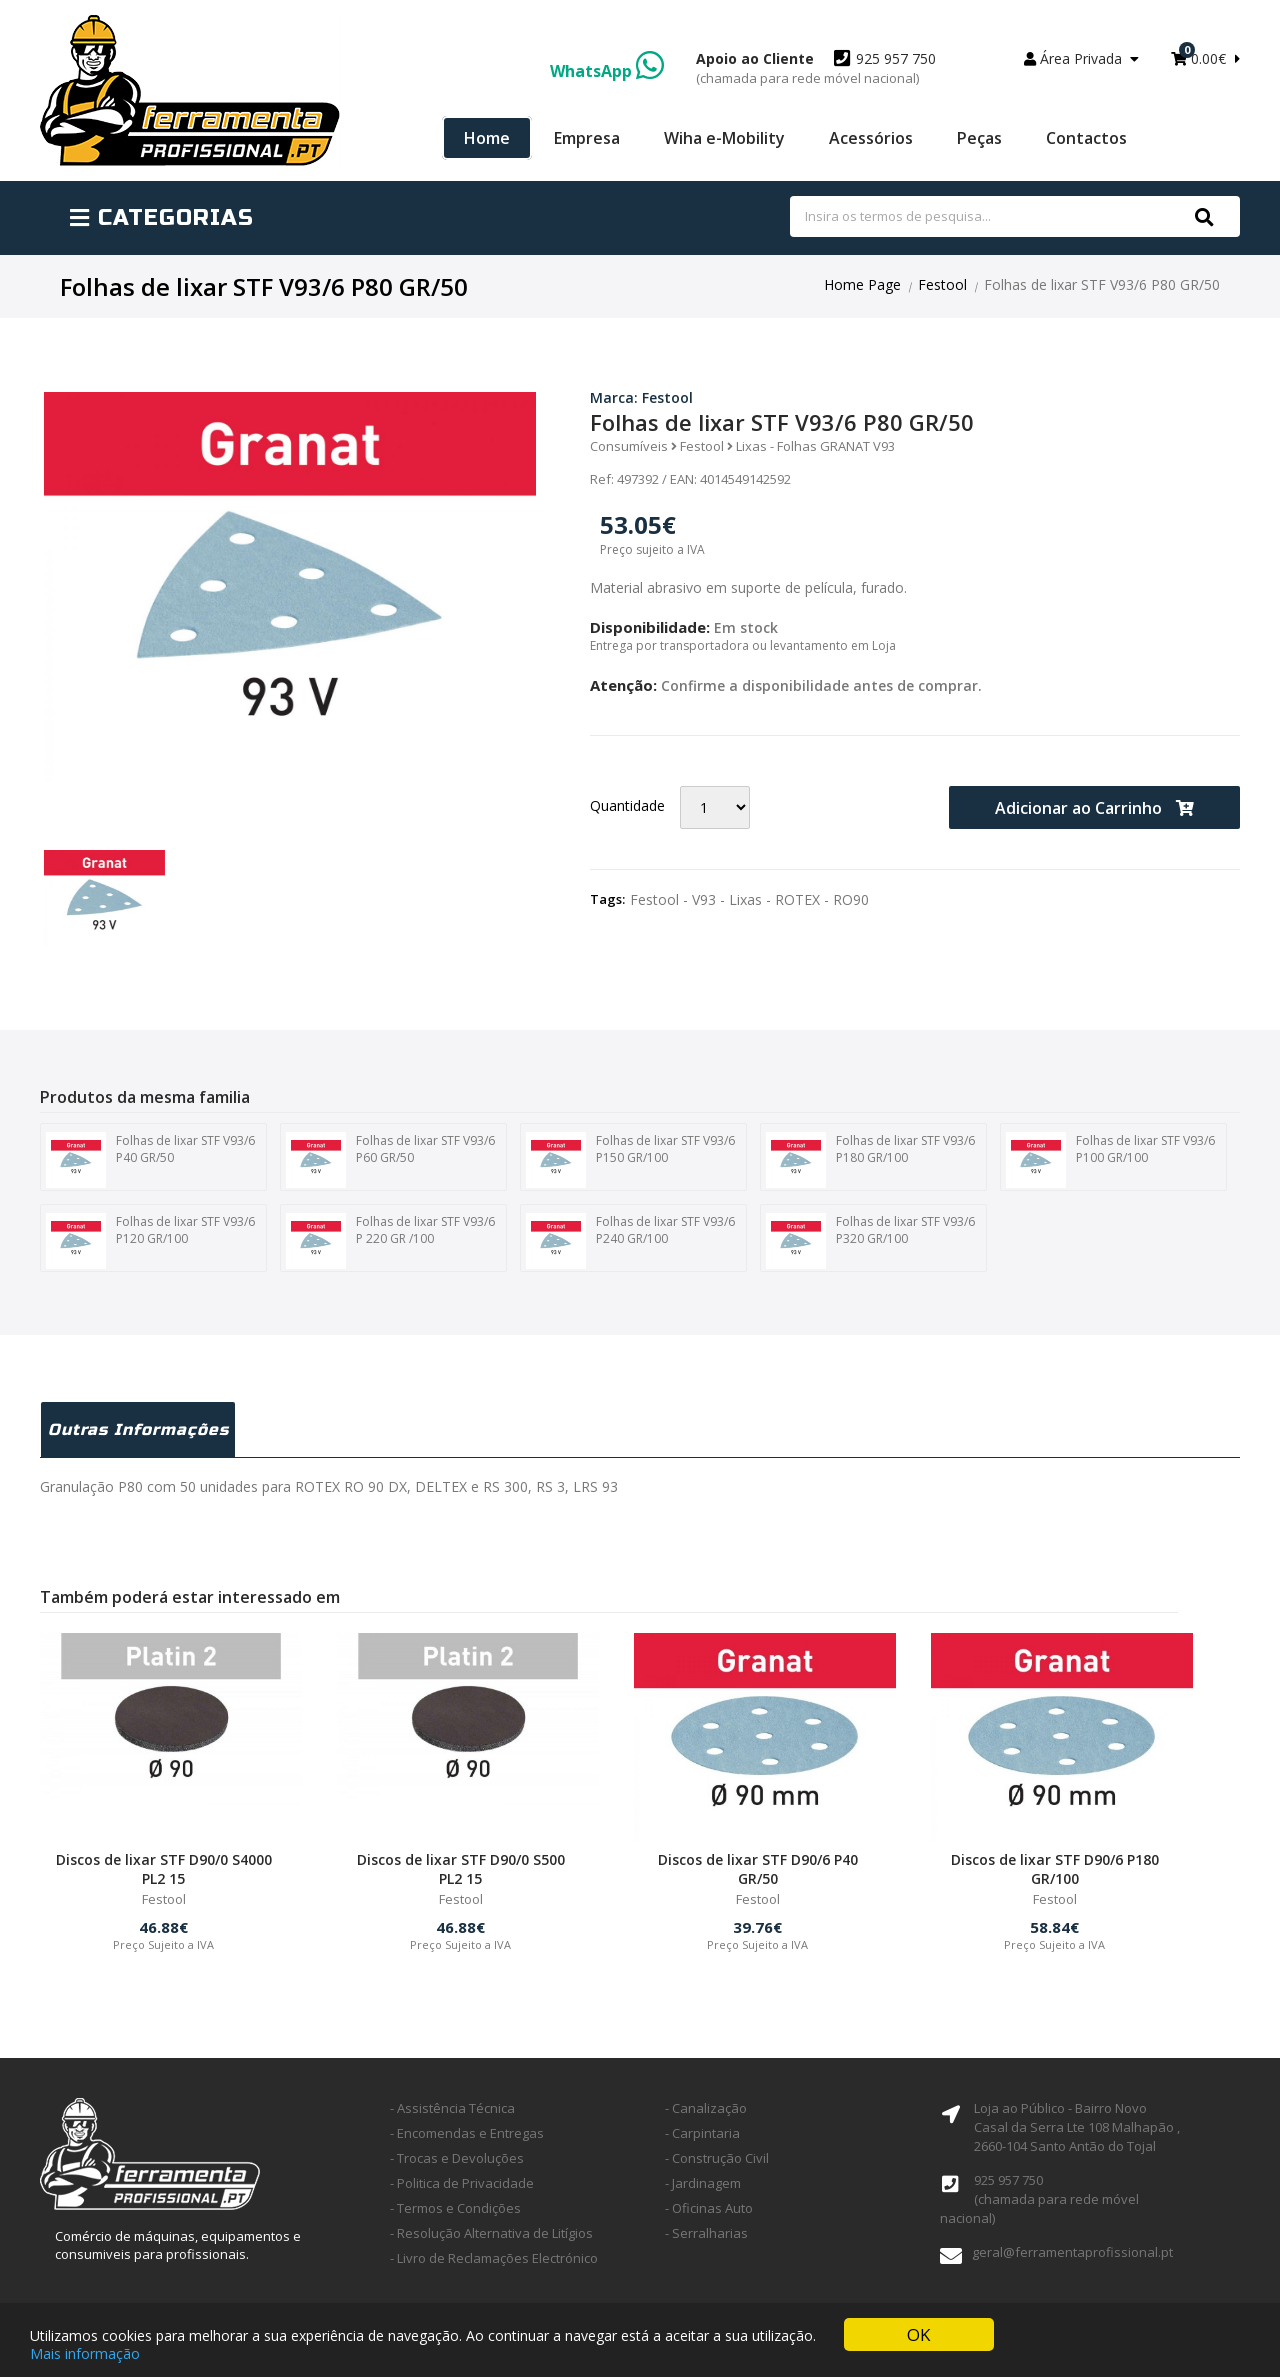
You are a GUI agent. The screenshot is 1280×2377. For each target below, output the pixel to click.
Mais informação (85, 2353)
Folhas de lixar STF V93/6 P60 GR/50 (390, 1160)
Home (487, 138)
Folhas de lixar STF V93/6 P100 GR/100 (1110, 1160)
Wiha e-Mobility (724, 138)
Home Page (862, 284)
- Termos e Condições (455, 2208)
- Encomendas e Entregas (467, 2133)
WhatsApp (607, 71)
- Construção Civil (717, 2158)
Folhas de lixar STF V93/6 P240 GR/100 (630, 1241)
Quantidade (627, 805)
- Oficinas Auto (709, 2208)
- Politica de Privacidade (462, 2183)
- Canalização (706, 2108)
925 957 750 (816, 68)
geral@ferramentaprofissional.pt (1072, 2252)
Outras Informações (138, 1429)
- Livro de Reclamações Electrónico (494, 2258)
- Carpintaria (702, 2133)
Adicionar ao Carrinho (1094, 808)
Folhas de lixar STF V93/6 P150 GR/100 (630, 1160)
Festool (942, 284)
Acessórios (871, 138)
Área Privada (1081, 58)
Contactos (1086, 138)
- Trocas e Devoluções (457, 2158)
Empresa (587, 138)
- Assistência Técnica (452, 2108)
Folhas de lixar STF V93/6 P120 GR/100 (150, 1241)
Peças (979, 138)
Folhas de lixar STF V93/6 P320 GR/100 (870, 1241)
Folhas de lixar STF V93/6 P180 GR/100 (870, 1160)
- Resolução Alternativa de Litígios (491, 2233)
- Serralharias (706, 2233)
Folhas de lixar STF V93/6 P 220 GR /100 (390, 1241)
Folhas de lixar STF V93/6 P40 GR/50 (150, 1160)
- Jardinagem (703, 2183)
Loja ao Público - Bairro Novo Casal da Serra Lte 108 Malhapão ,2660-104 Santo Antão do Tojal (1077, 2127)
